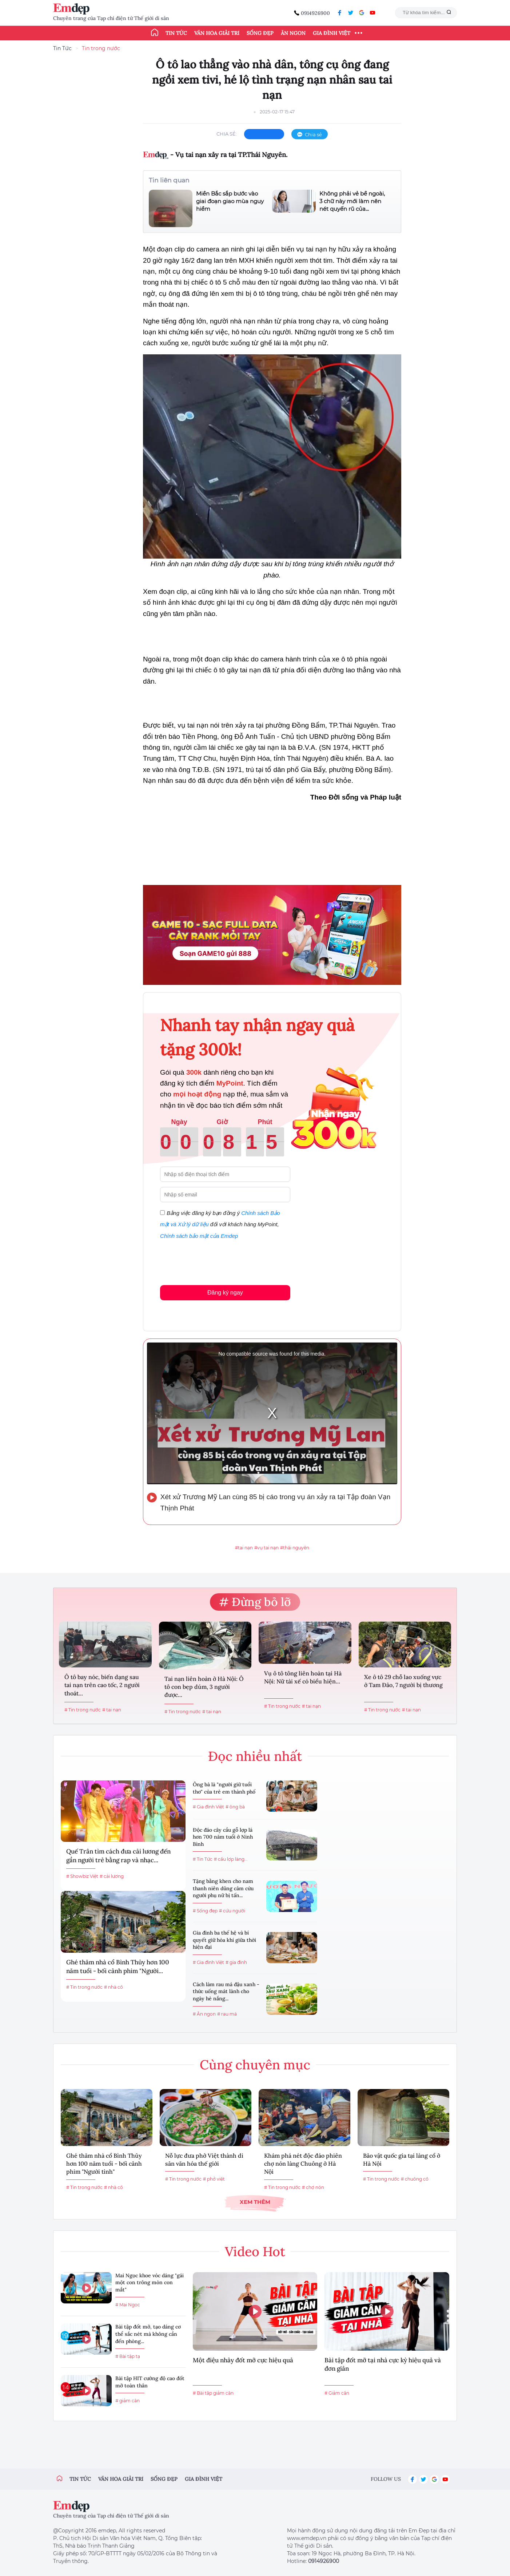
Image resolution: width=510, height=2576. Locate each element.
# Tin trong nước (82, 1709)
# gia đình (236, 1962)
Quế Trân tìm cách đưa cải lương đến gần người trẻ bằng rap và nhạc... (118, 1855)
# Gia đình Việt (208, 1807)
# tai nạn (111, 1709)
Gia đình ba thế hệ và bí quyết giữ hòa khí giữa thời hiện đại (224, 1939)
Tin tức (176, 33)
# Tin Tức (202, 1859)
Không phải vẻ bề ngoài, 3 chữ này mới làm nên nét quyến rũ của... (352, 201)
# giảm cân (127, 2400)
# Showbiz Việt (82, 1876)
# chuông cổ (415, 2179)
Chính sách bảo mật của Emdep (199, 1236)
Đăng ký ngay (225, 1292)
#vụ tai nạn (266, 1547)
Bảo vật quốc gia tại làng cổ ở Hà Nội (401, 2159)
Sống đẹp (260, 33)
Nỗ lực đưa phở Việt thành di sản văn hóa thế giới (204, 2159)
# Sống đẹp (205, 1910)
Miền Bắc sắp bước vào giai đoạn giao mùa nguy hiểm (230, 201)
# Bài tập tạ (127, 2356)
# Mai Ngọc (127, 2304)
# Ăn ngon (204, 2014)
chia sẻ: (226, 134)
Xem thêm (255, 2201)
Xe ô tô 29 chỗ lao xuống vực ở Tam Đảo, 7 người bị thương (403, 1681)
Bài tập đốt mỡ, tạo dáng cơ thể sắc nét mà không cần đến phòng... (148, 2333)
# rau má (227, 2014)
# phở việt (214, 2179)
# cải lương (112, 1876)
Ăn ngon (293, 33)
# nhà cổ (113, 1987)
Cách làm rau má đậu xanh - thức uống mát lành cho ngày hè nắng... (226, 1991)
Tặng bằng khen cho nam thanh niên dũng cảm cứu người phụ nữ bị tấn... (223, 1888)
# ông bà (235, 1807)
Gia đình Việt (331, 33)
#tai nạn (244, 1547)
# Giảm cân (336, 2393)
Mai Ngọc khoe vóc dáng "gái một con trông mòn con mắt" (149, 2282)
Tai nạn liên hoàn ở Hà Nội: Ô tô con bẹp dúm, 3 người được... (204, 1687)
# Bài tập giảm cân (213, 2393)
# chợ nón (313, 2187)
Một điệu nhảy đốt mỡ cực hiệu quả (243, 2360)
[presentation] (215, 1261)
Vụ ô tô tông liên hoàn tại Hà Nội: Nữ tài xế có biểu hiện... (303, 1677)
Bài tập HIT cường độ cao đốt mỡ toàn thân (149, 2382)
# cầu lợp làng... (231, 1859)
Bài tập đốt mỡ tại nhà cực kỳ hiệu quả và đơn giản (382, 2364)
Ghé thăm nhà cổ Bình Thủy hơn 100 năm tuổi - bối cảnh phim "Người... (117, 1966)
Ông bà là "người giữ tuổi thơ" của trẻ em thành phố (224, 1788)
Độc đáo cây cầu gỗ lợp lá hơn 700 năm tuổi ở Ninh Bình (223, 1837)
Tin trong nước (101, 48)
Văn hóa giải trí (216, 33)
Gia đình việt (203, 2479)
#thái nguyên (294, 1547)
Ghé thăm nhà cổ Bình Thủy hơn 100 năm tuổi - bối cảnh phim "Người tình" (104, 2163)
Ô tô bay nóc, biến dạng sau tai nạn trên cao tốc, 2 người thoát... (102, 1685)
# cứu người (232, 1910)
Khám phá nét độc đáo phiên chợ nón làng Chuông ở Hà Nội (303, 2163)
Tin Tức (62, 48)
